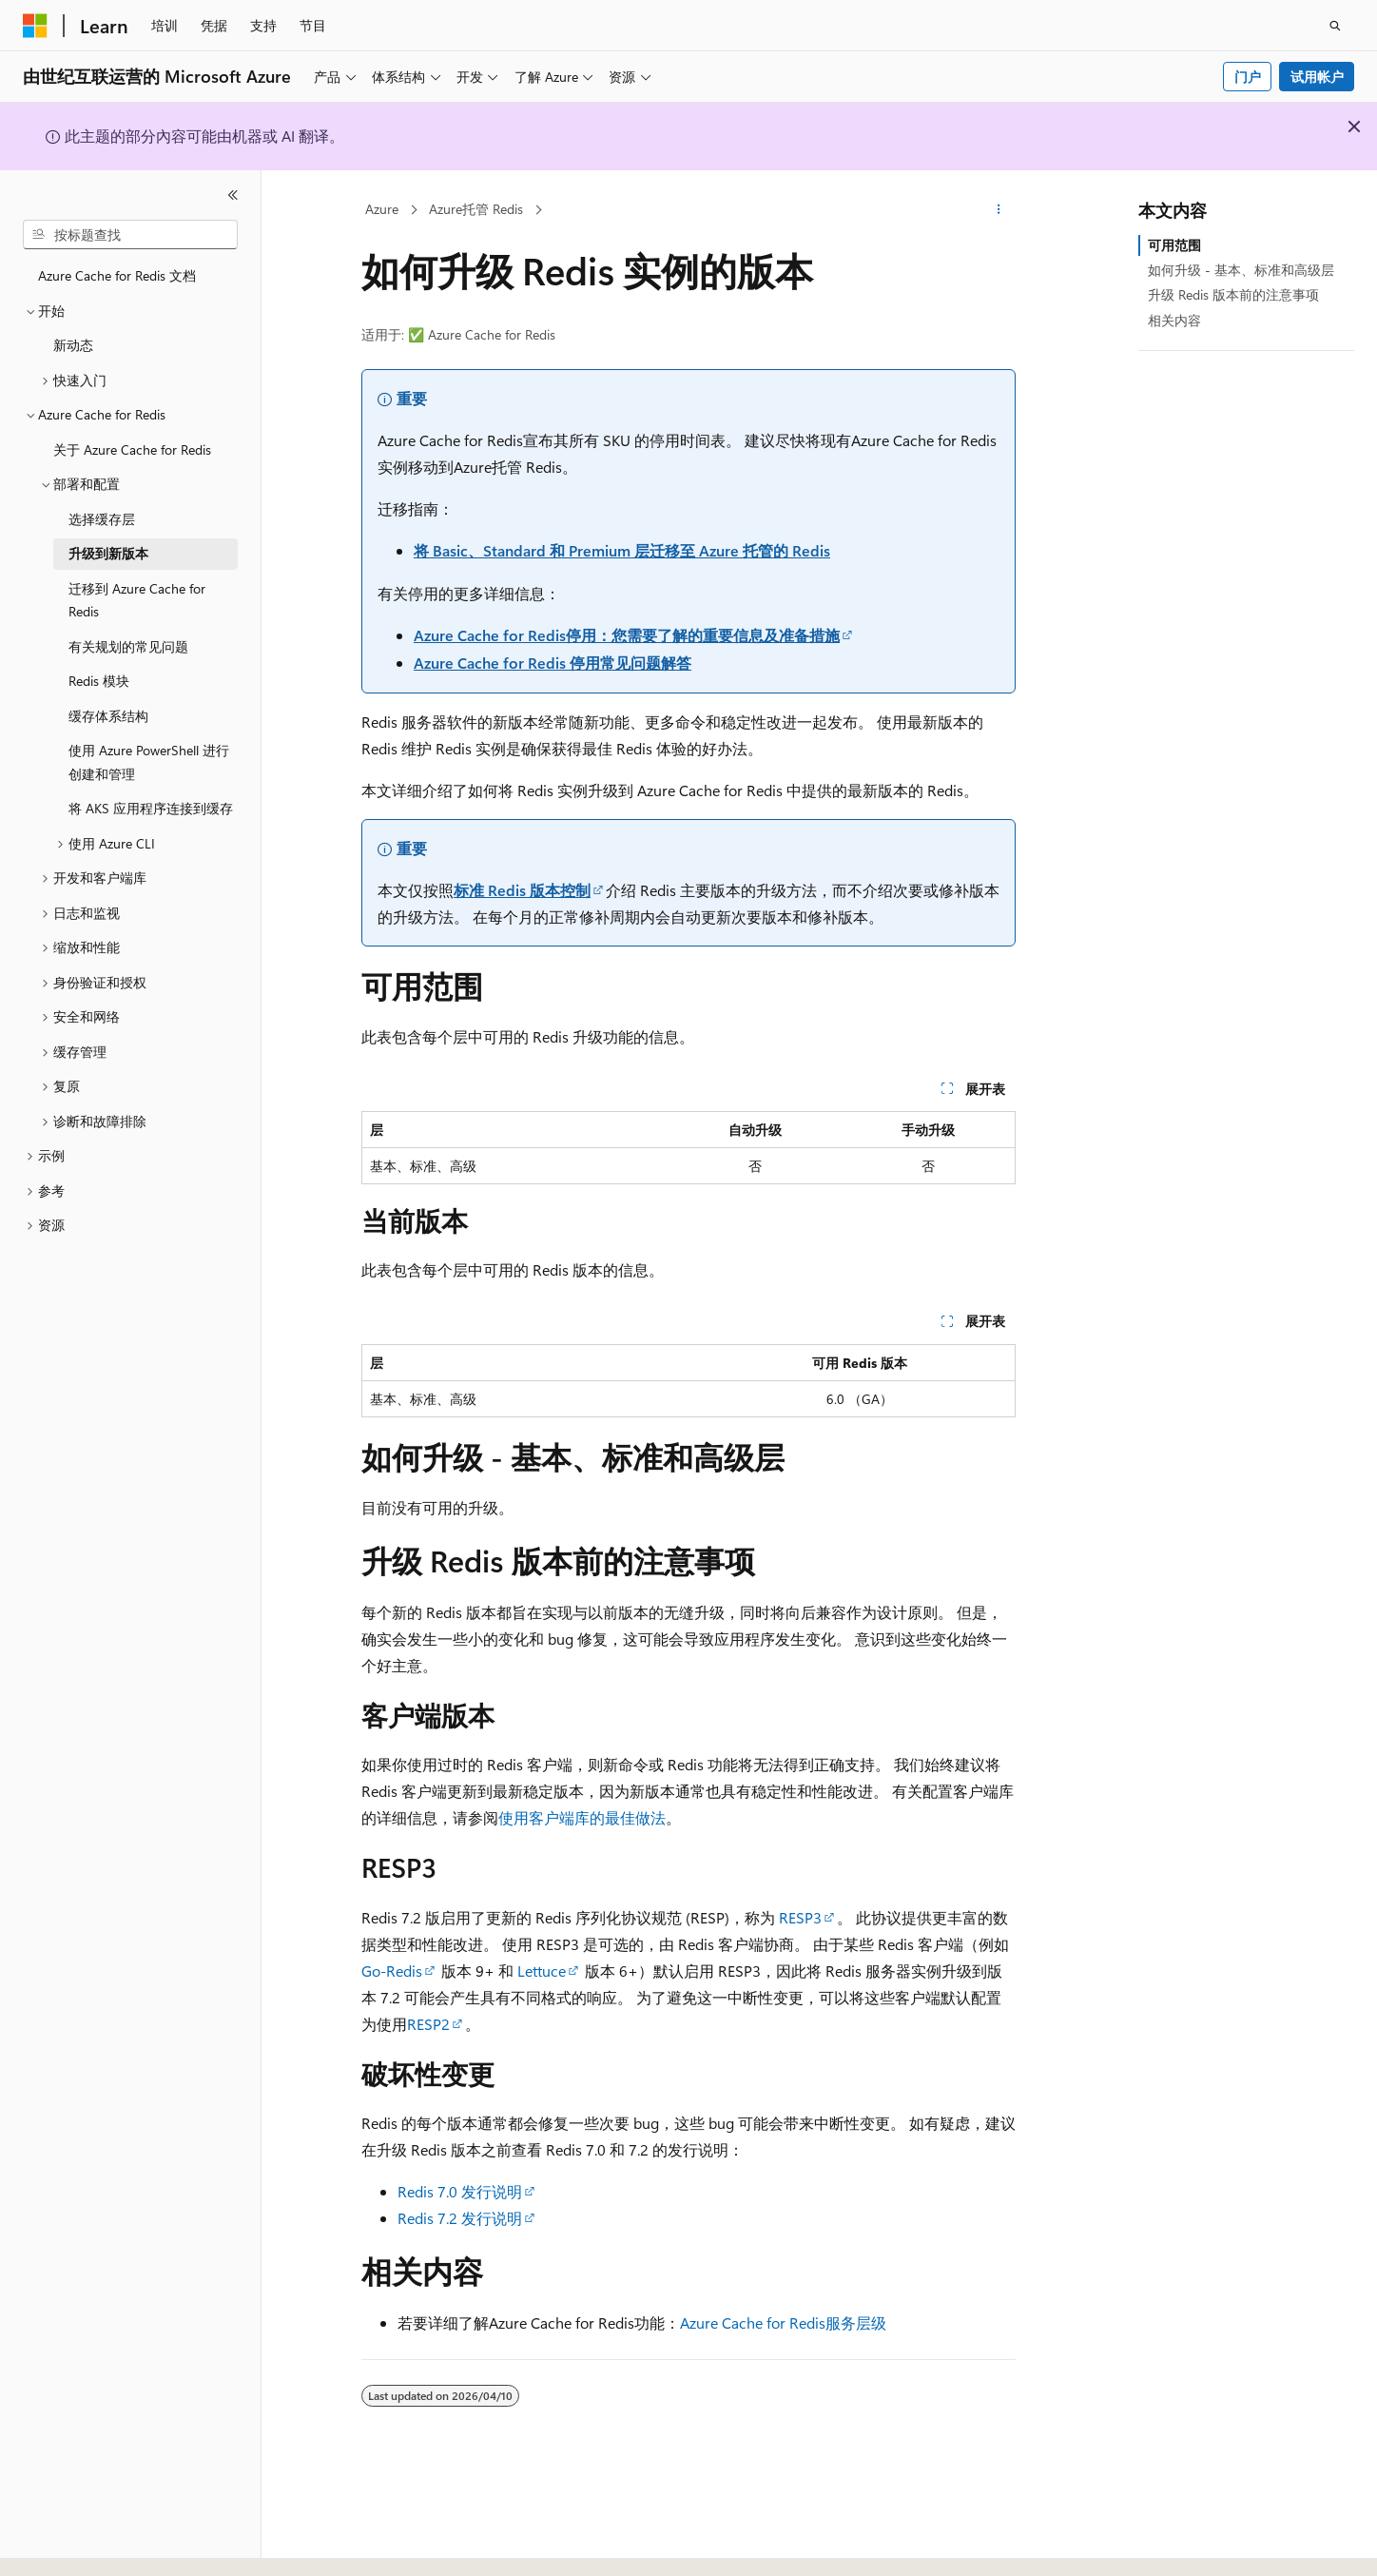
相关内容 (1174, 320)
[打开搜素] (1335, 26)
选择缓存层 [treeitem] (101, 519)
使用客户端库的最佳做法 (582, 1817)
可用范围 (1174, 245)
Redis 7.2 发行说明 (460, 2218)
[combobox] (130, 235)
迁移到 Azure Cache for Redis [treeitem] (136, 600)
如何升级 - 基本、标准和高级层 (1241, 270)
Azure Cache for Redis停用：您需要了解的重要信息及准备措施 (627, 635)
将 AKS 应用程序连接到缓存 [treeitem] (150, 808)
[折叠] (233, 195)
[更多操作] (999, 210)
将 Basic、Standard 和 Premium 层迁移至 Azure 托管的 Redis (622, 550)
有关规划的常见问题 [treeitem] (128, 646)
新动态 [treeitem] (73, 345)
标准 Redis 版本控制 (522, 890)
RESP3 (800, 1917)
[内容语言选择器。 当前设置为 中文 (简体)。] (75, 2544)
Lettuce (541, 1971)
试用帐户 (1317, 77)
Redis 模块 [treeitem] (98, 681)
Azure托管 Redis (476, 209)
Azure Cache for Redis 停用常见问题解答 (552, 663)
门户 (1247, 77)
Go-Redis (391, 1971)
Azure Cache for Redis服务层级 (783, 2322)
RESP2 (428, 2024)
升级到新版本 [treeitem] (108, 553)
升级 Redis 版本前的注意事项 (1233, 294)
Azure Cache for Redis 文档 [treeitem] (117, 275)
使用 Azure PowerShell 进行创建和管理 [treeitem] (148, 762)
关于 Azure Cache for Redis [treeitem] (132, 449)
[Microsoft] (35, 25)
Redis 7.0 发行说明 (460, 2191)
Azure (381, 209)
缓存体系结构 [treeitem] (108, 716)
